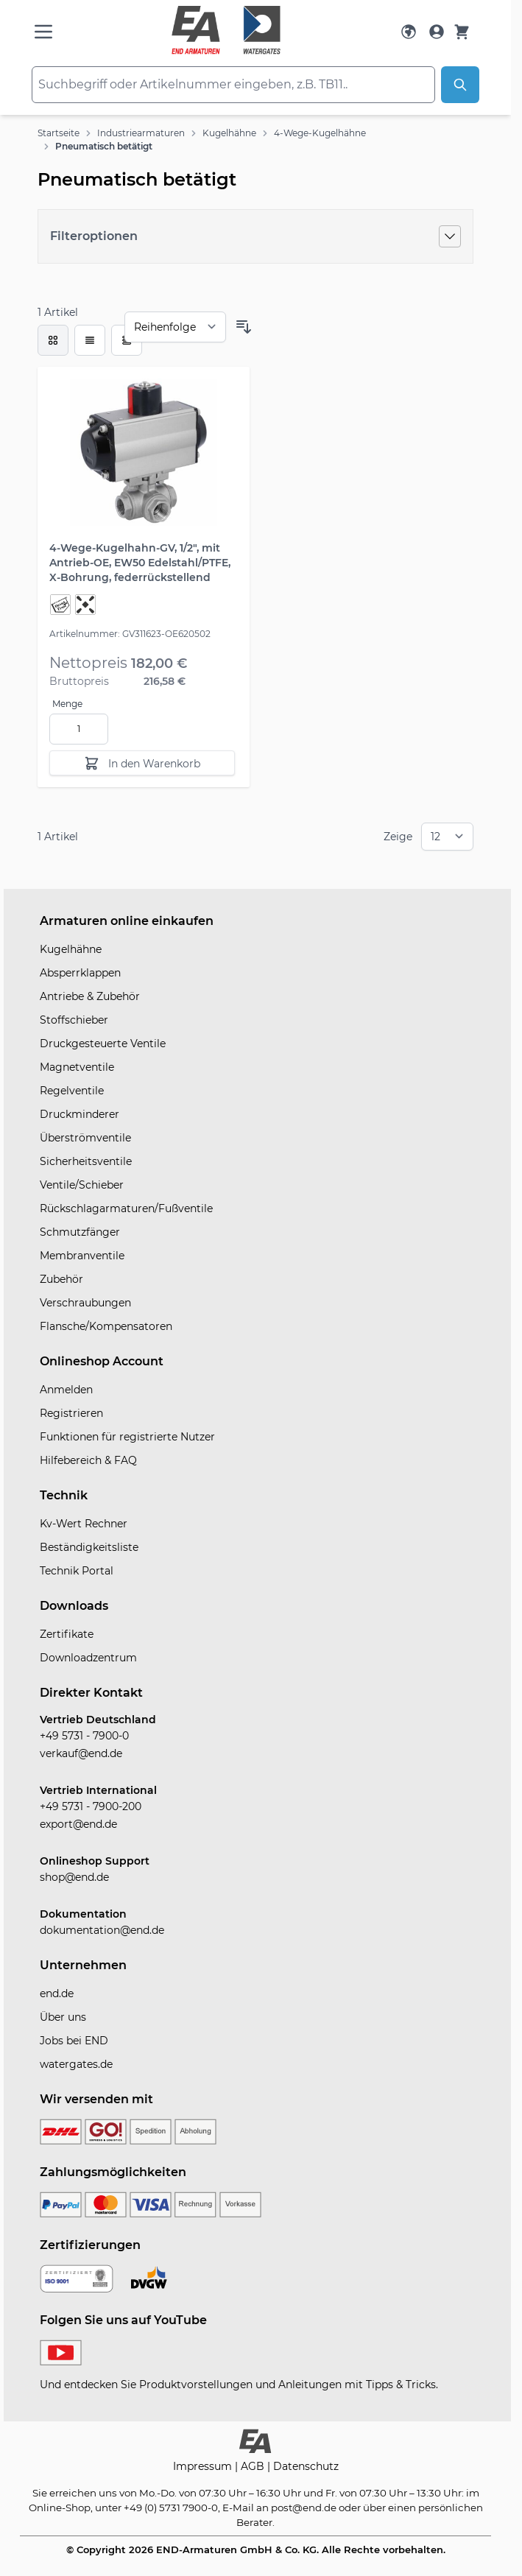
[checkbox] (53, 340)
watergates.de (76, 2064)
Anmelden (66, 1389)
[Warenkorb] (461, 31)
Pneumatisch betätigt (103, 146)
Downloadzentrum (88, 1657)
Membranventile (82, 1255)
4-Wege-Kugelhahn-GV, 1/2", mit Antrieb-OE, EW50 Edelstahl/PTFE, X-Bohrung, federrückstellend (139, 562)
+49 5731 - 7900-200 (90, 1806)
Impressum (204, 2466)
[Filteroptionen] (255, 236)
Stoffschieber (74, 1020)
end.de (57, 1993)
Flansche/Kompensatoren (106, 1326)
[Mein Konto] (436, 32)
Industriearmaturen (141, 132)
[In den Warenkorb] (142, 762)
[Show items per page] (447, 837)
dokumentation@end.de (102, 1930)
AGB (254, 2466)
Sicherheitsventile (86, 1161)
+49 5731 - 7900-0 (84, 1735)
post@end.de (303, 2507)
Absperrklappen (80, 972)
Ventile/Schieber (82, 1185)
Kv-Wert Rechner (83, 1523)
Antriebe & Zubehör (90, 996)
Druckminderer (79, 1114)
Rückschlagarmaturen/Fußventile (126, 1208)
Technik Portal (76, 1570)
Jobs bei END (74, 2040)
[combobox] (233, 84)
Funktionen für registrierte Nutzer (127, 1436)
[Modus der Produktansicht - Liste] (89, 340)
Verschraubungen (85, 1302)
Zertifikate (67, 1634)
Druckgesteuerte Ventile (103, 1043)
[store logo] (226, 30)
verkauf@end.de (81, 1753)
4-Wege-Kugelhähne (320, 132)
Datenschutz (306, 2466)
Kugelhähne (229, 132)
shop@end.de (74, 1877)
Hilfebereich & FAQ (88, 1460)
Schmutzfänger (80, 1232)
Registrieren (71, 1413)
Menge (67, 703)
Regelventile (72, 1090)
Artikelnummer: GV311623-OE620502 (130, 633)
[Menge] (78, 729)
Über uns (63, 2017)
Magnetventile (77, 1067)
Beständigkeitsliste (89, 1547)
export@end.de (78, 1824)
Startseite (59, 132)
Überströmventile (85, 1137)
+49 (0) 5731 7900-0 (171, 2507)
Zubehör (61, 1279)
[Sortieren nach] (175, 327)
